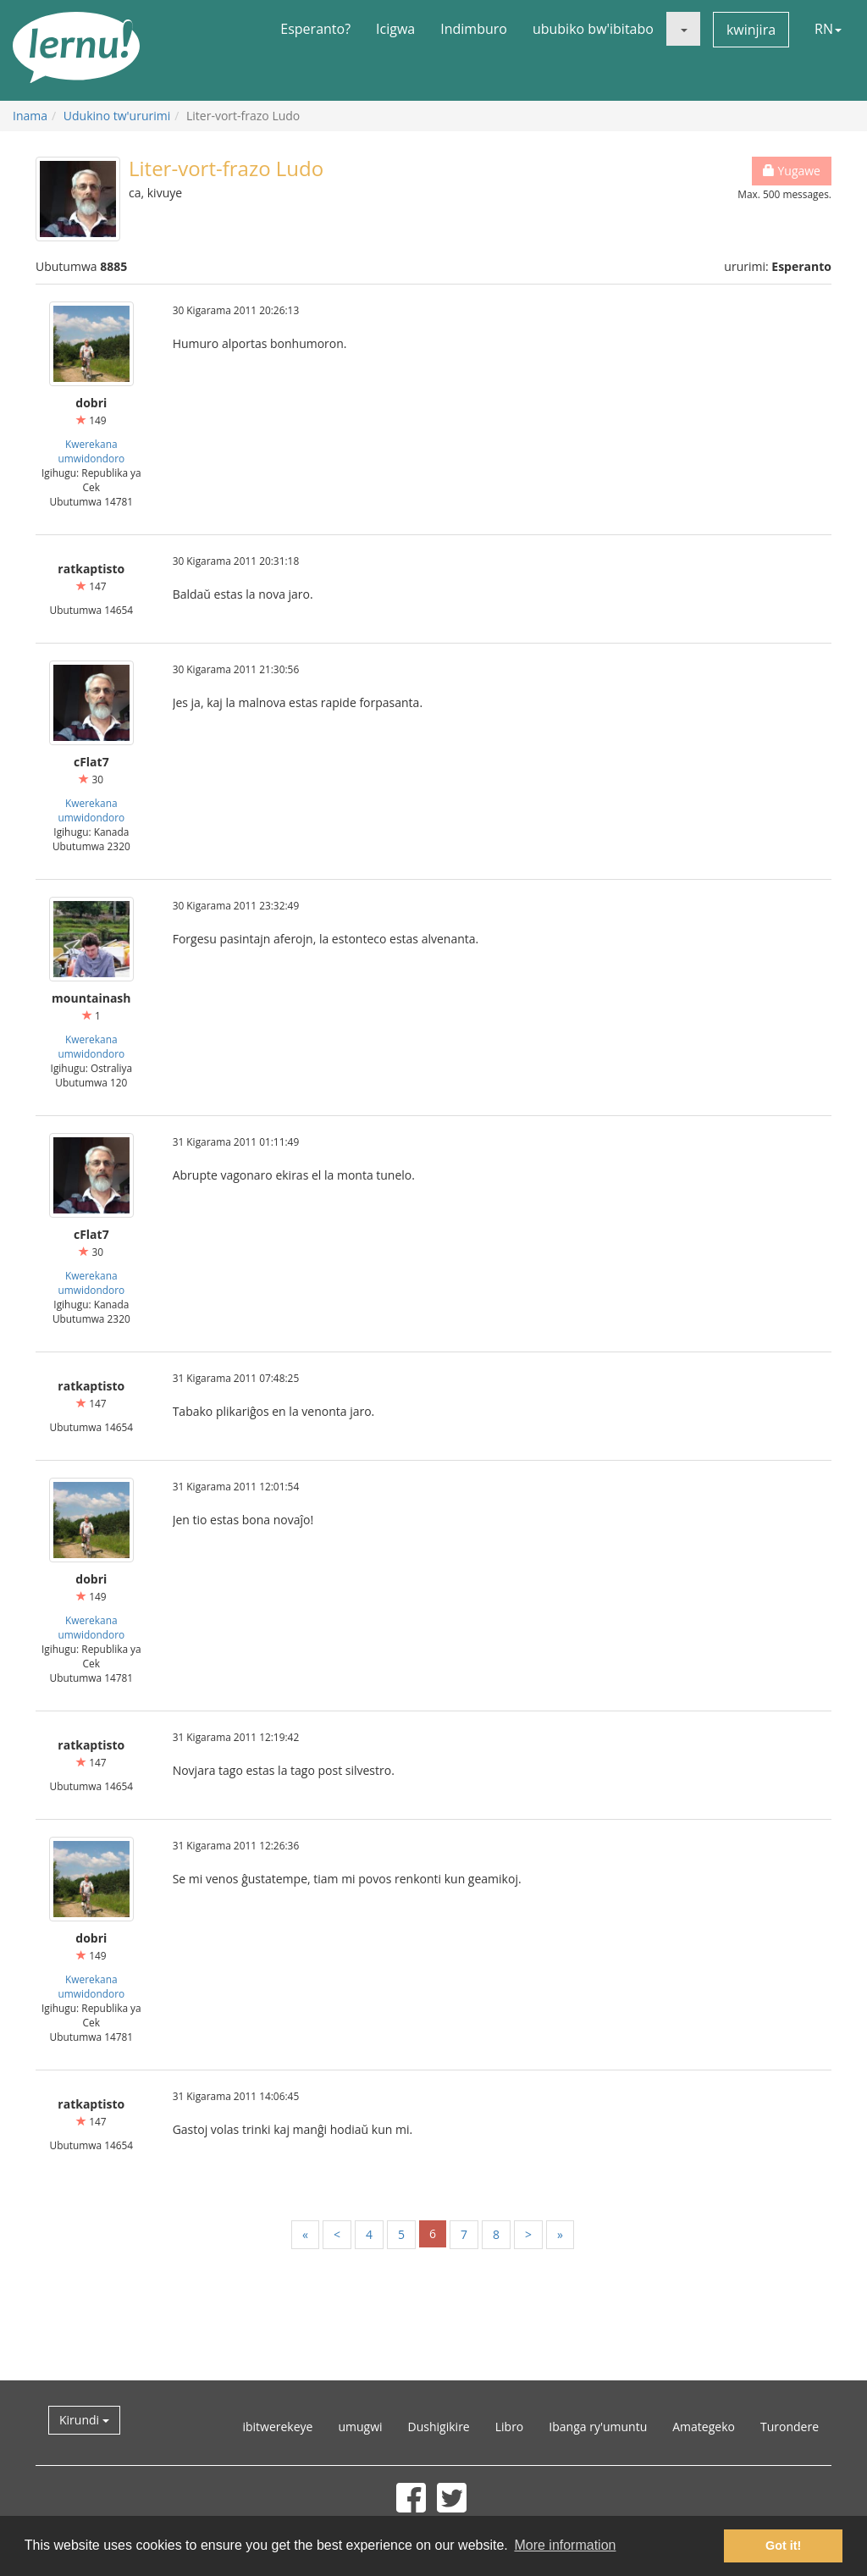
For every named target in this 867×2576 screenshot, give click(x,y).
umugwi (360, 2426)
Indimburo (473, 28)
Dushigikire (439, 2426)
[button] (683, 29)
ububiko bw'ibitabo (593, 28)
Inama (30, 116)
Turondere (789, 2426)
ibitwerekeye (277, 2426)
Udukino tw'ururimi (117, 116)
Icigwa (395, 28)
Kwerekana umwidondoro (91, 451)
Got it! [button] (783, 2545)
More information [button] (565, 2545)
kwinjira (751, 29)
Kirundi (84, 2420)
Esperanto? (315, 28)
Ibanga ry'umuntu (598, 2426)
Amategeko (703, 2426)
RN (828, 28)
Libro (509, 2426)
